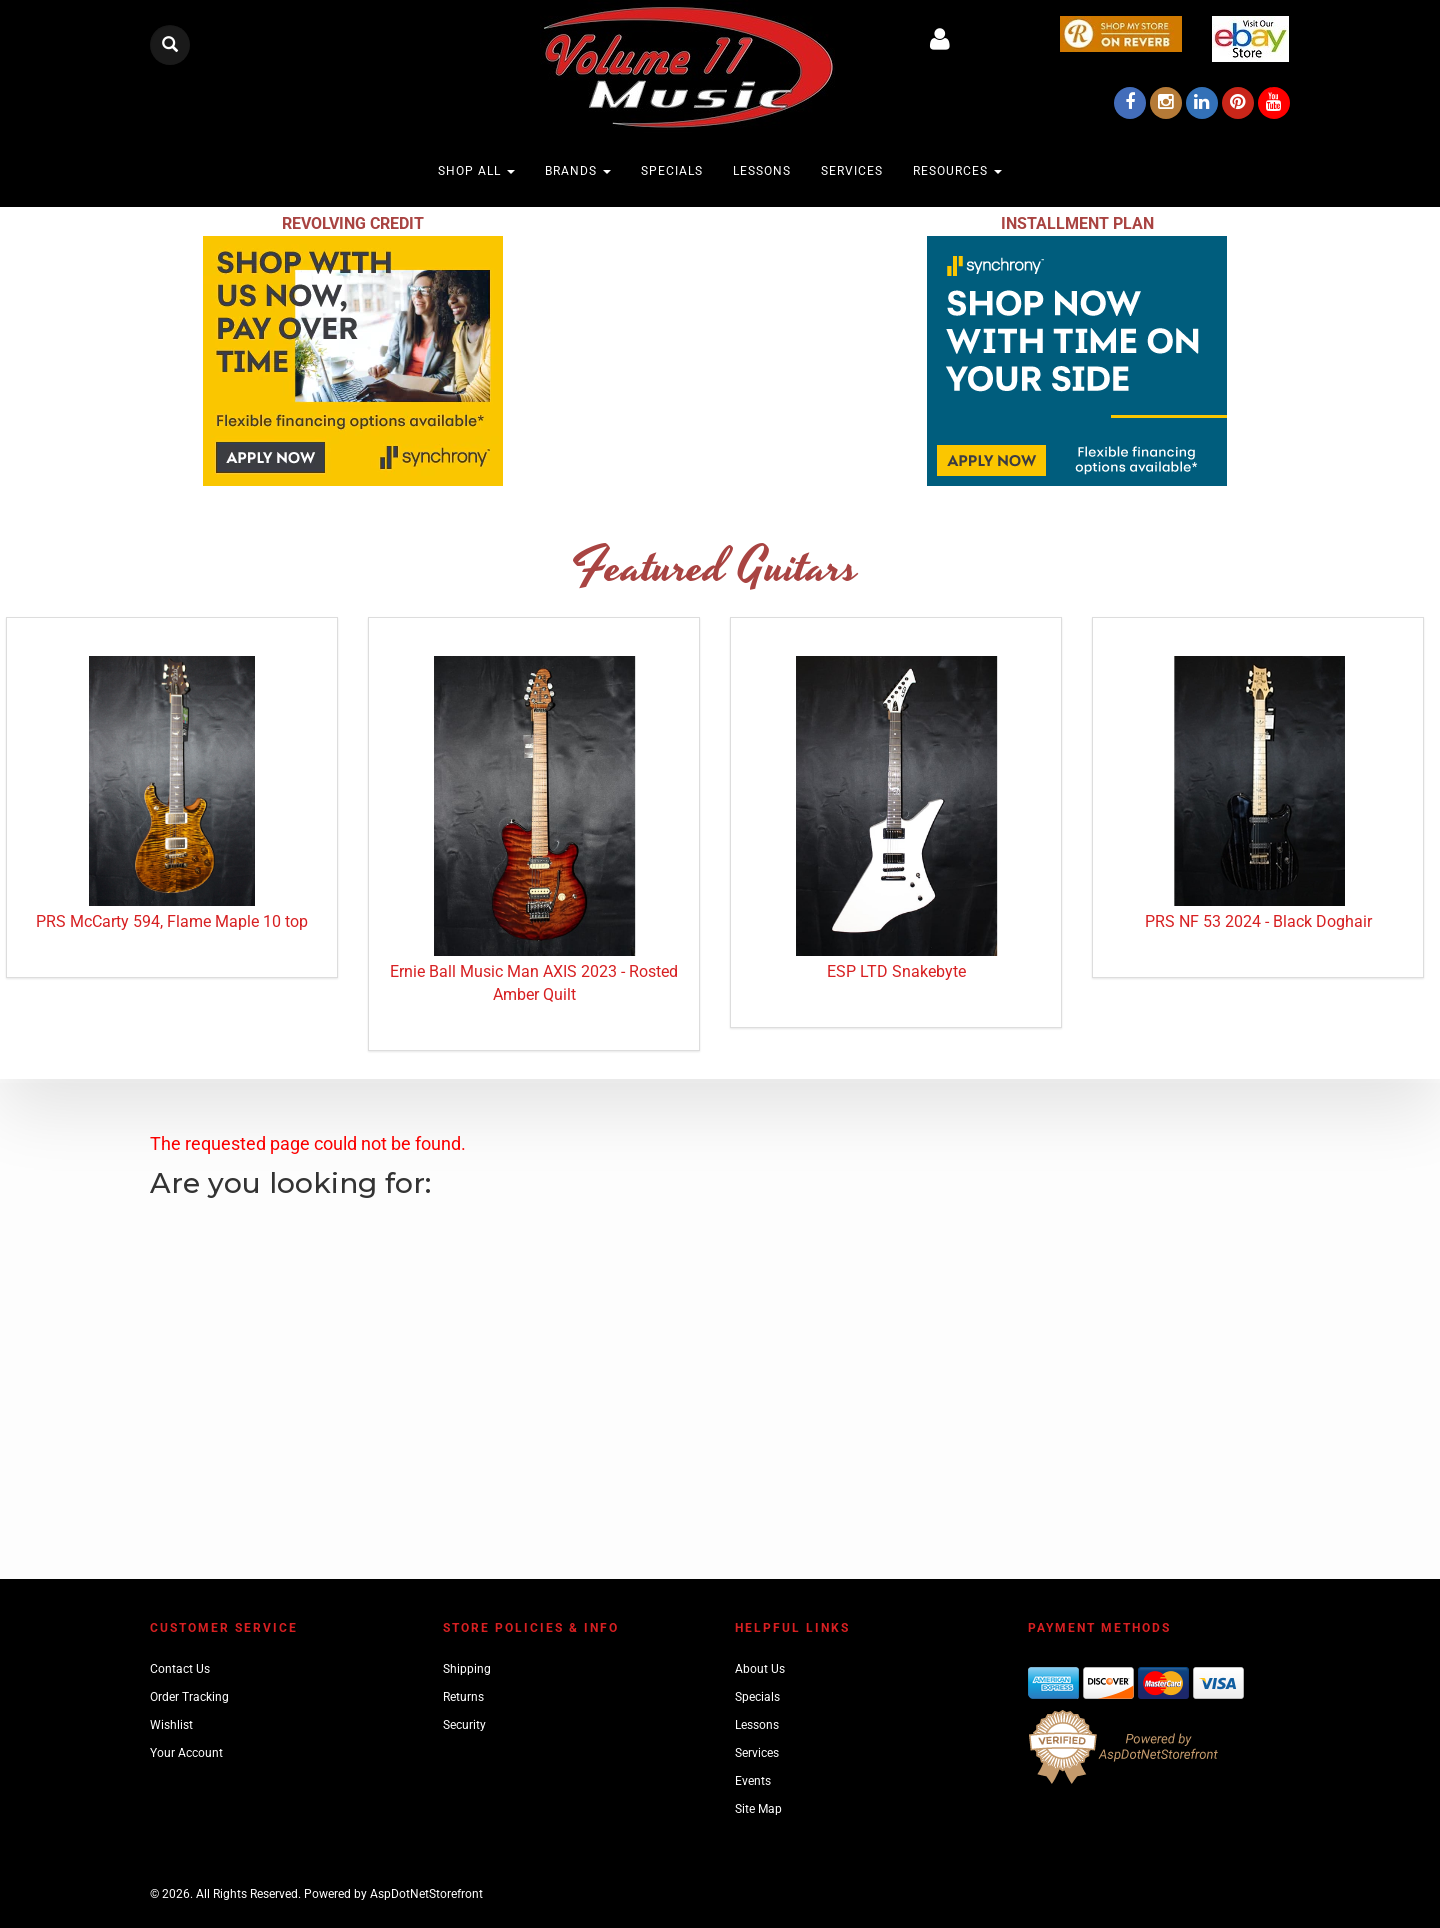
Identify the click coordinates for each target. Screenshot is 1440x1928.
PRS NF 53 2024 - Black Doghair (1258, 921)
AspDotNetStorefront (426, 1894)
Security (464, 1725)
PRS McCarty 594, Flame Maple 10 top (172, 921)
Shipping (467, 1669)
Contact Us (180, 1669)
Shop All (476, 171)
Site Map (758, 1809)
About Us (760, 1669)
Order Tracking (189, 1697)
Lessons (762, 171)
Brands (578, 171)
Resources (957, 171)
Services (852, 171)
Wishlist (171, 1725)
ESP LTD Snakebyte (896, 971)
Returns (463, 1697)
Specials (672, 171)
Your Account (186, 1753)
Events (753, 1781)
